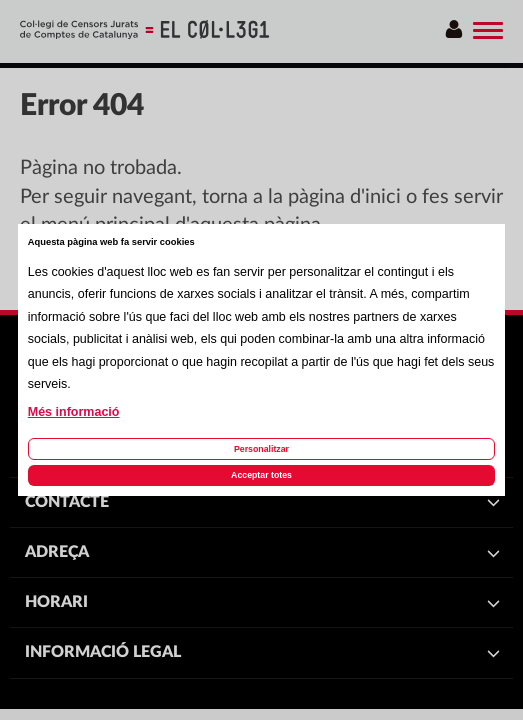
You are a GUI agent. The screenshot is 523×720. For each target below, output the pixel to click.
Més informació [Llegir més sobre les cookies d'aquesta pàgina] (74, 412)
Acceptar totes (261, 475)
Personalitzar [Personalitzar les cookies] (261, 449)
